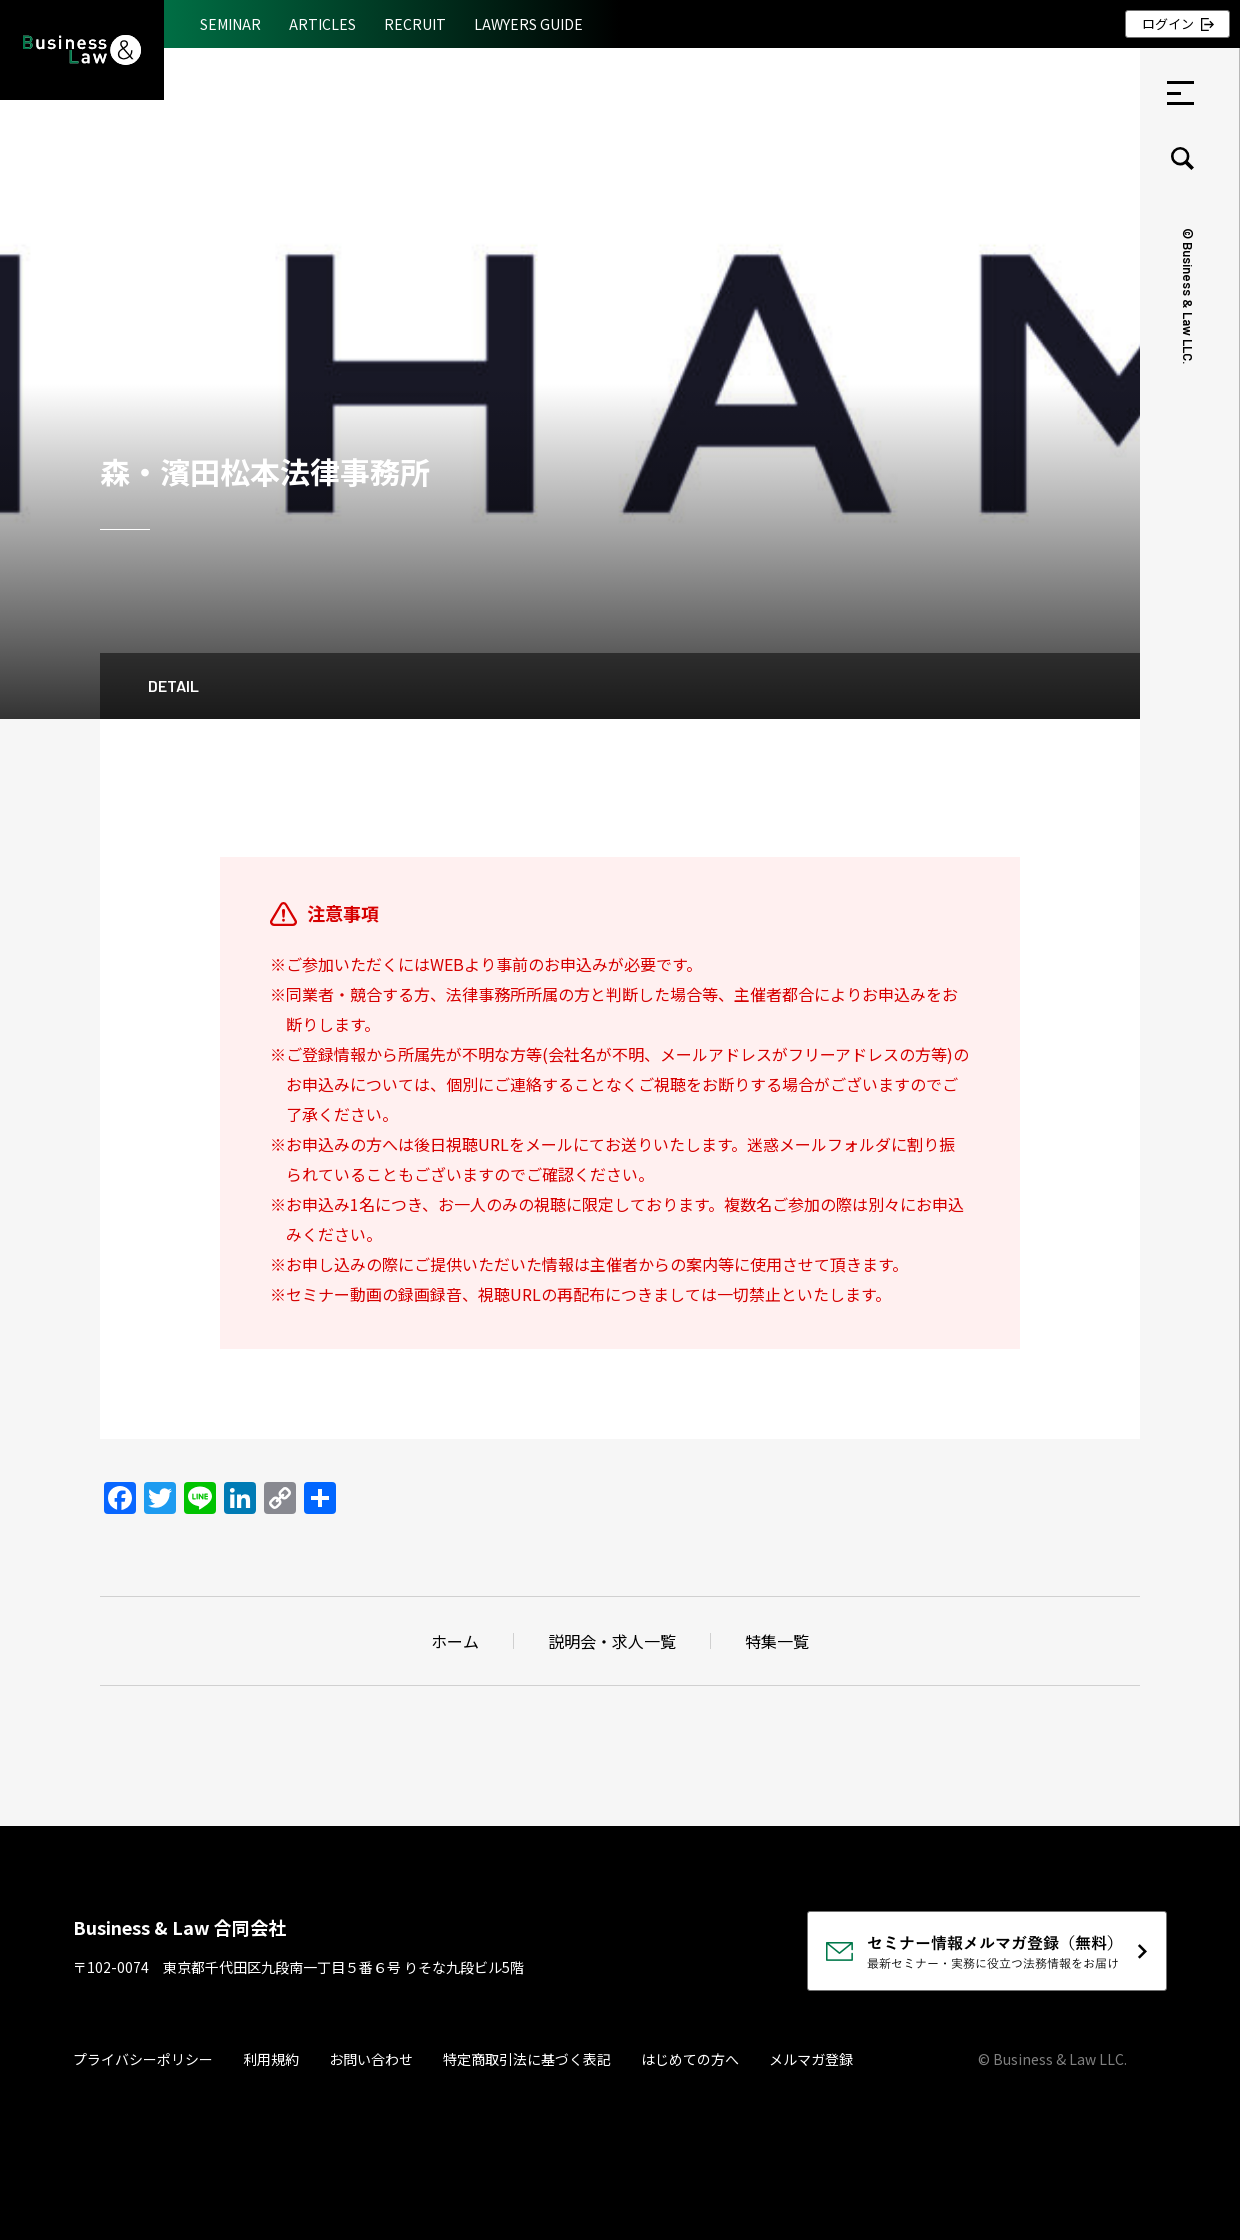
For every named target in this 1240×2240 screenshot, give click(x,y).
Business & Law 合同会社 (179, 1927)
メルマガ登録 (811, 2059)
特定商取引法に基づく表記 (527, 2059)
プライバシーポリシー (143, 2059)
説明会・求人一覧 (612, 1641)
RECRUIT (415, 24)
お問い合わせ (371, 2059)
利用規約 (271, 2059)
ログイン (1168, 23)
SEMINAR (230, 24)
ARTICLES (322, 24)
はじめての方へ (690, 2059)
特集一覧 (777, 1641)
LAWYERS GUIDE (528, 24)
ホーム (455, 1641)
